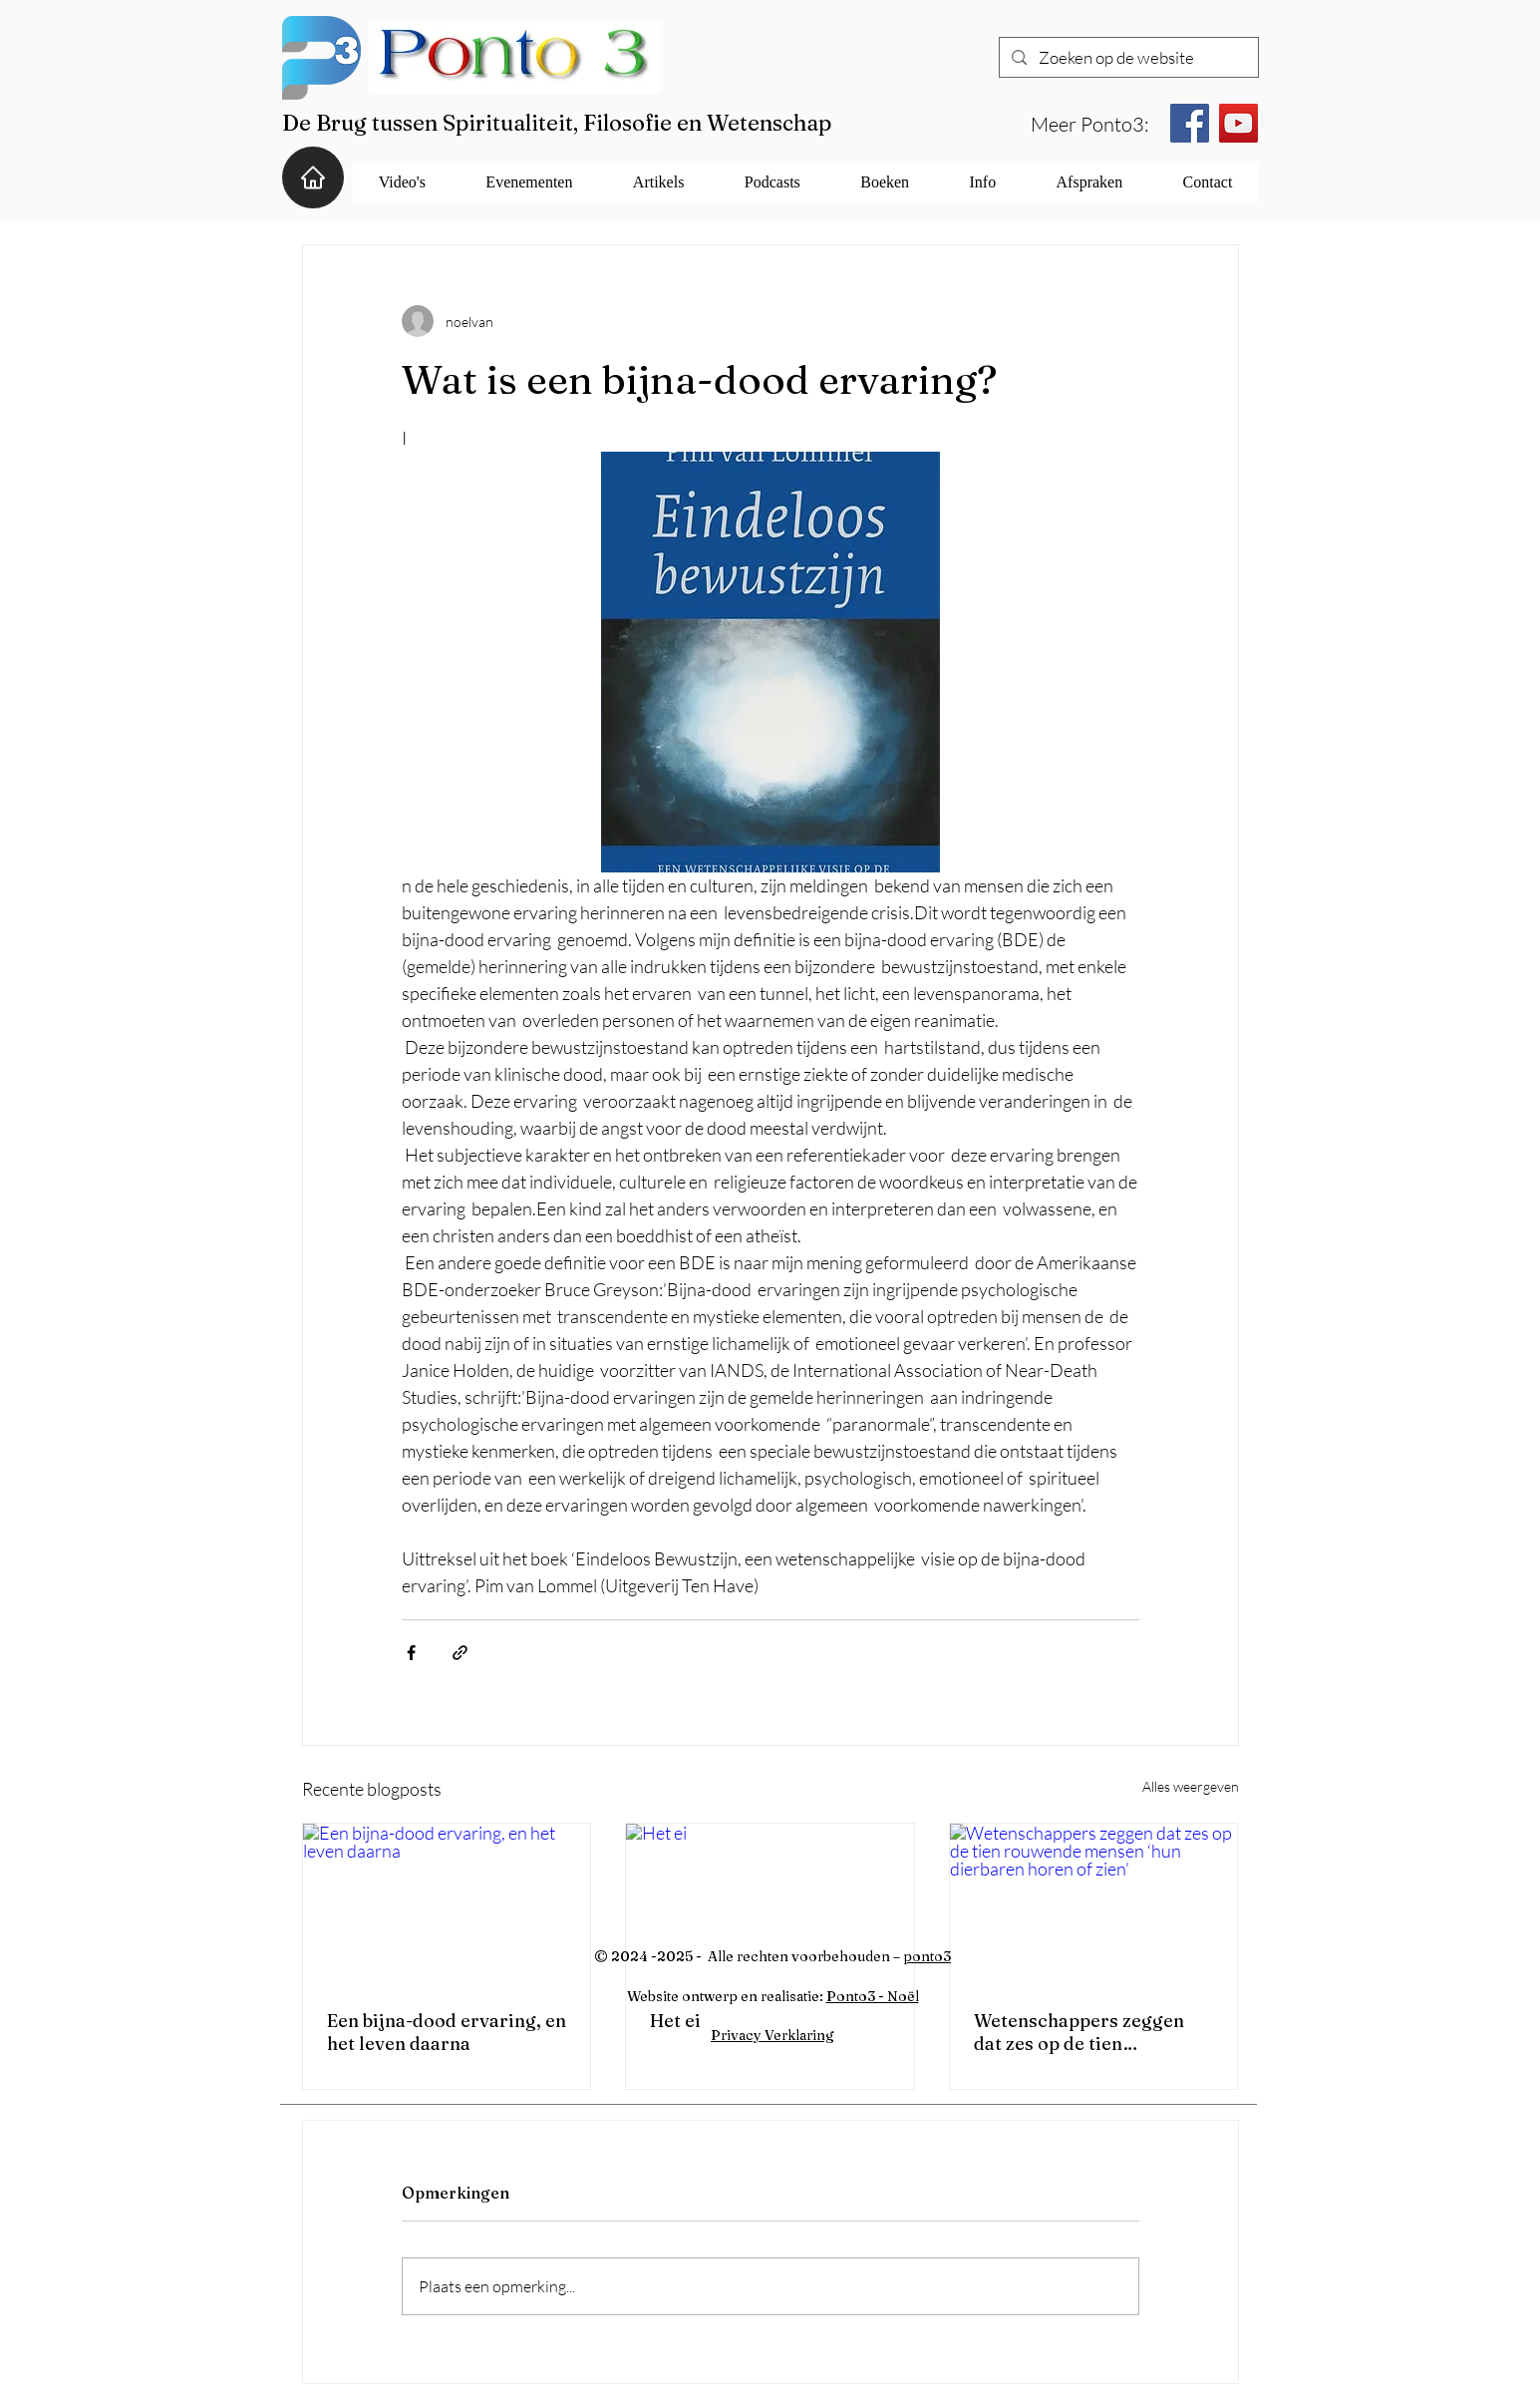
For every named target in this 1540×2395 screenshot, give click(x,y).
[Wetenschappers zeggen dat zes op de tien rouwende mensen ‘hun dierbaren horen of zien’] (1094, 1904)
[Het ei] (770, 1904)
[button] (403, 182)
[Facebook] (1189, 123)
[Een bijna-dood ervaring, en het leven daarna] (447, 1904)
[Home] (313, 177)
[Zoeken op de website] (1127, 58)
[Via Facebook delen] (411, 1652)
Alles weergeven (1190, 1786)
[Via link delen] (460, 1652)
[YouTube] (1238, 123)
